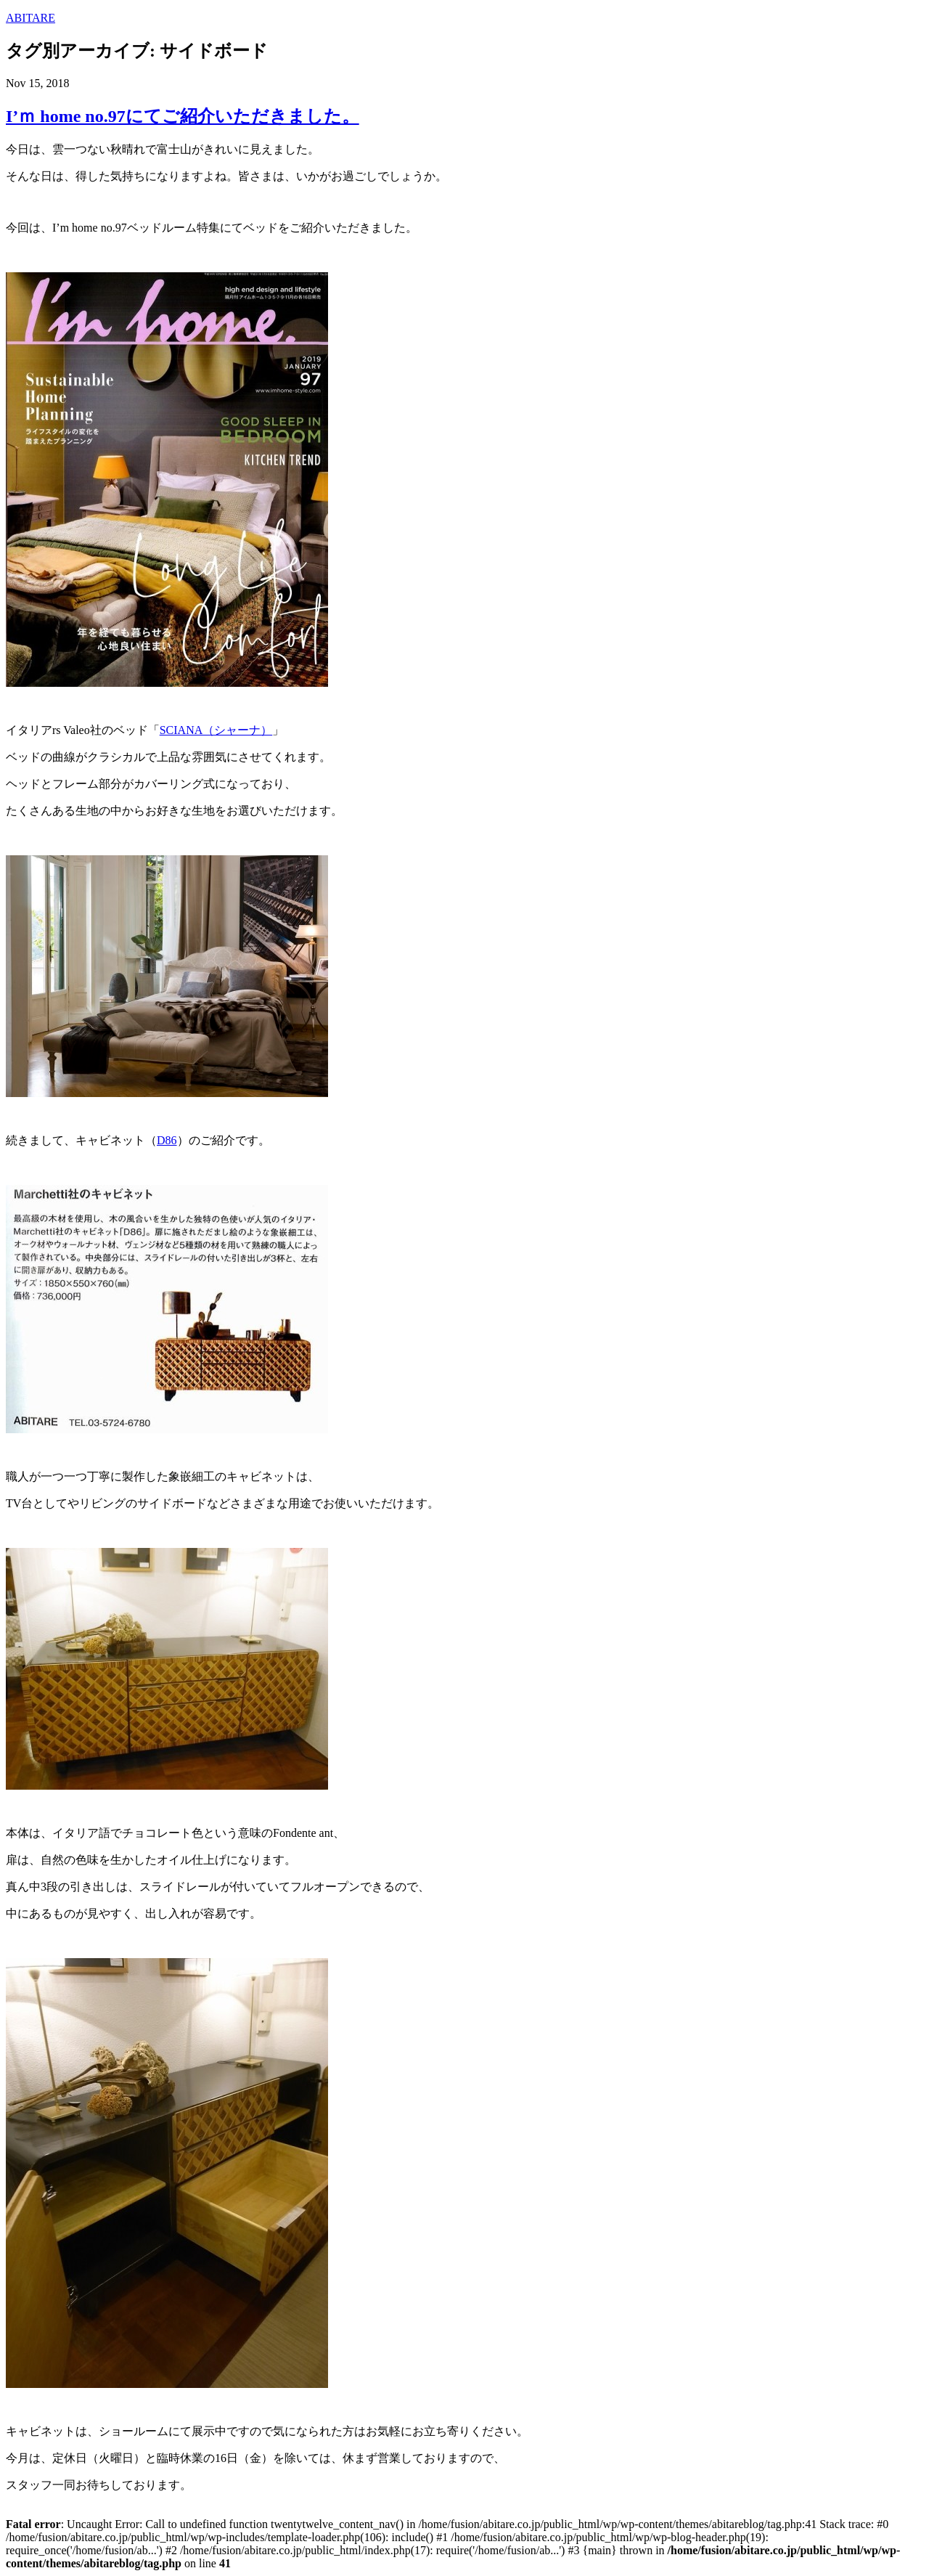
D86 (167, 1140)
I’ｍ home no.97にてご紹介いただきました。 (182, 116)
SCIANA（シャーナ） (216, 730)
